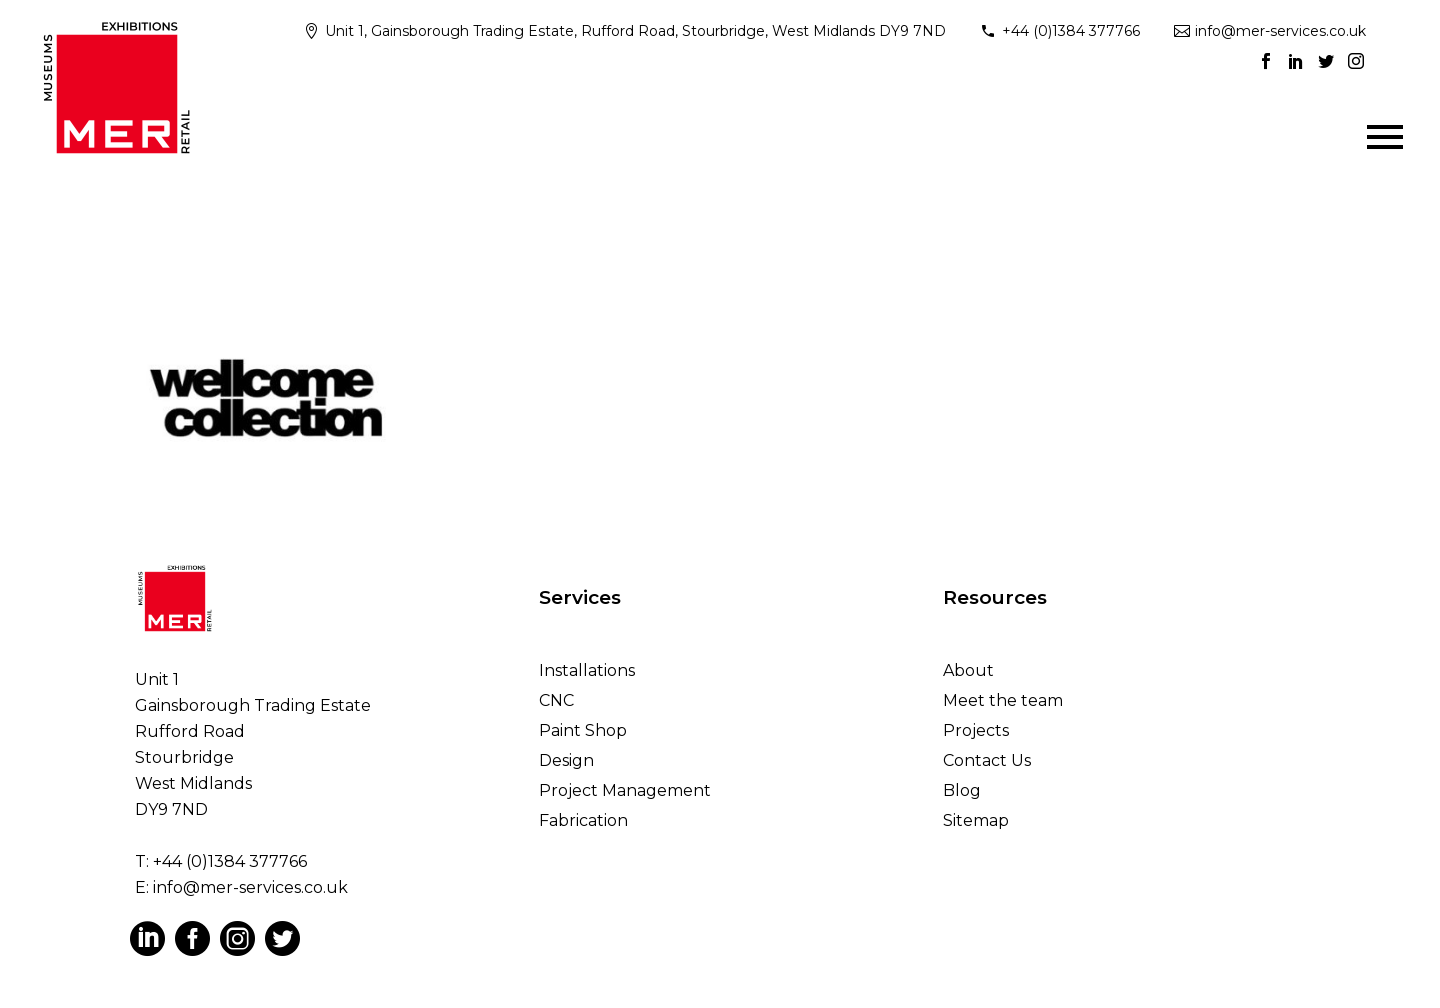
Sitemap (976, 820)
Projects (976, 730)
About (968, 670)
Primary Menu (1385, 137)
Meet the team (1003, 700)
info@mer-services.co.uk (1280, 31)
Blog (962, 790)
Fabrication (583, 820)
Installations (587, 670)
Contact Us (987, 760)
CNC (556, 700)
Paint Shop (583, 730)
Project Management (625, 790)
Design (566, 760)
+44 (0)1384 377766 (1071, 31)
